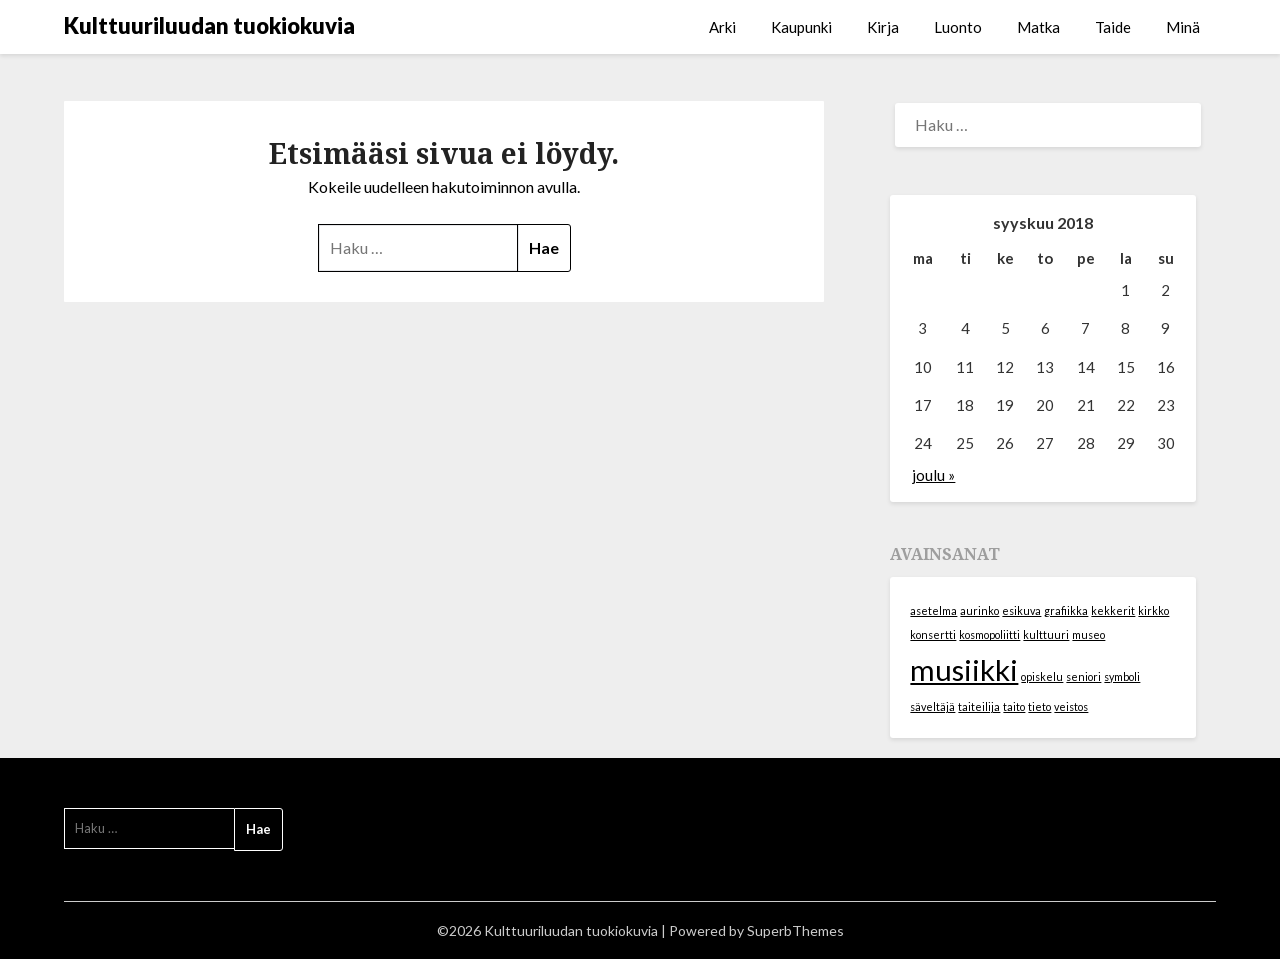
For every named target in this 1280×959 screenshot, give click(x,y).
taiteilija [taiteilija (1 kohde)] (979, 706)
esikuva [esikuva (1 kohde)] (1021, 610)
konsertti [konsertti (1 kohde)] (933, 634)
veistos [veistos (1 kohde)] (1071, 706)
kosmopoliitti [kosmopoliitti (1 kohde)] (989, 634)
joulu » (933, 475)
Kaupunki (801, 27)
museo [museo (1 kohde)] (1088, 634)
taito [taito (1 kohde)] (1014, 706)
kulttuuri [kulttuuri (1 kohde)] (1046, 634)
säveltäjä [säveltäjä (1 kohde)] (932, 706)
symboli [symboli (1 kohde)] (1122, 676)
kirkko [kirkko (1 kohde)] (1153, 610)
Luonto (958, 27)
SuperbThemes (795, 930)
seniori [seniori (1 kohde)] (1083, 676)
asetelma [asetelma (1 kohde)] (933, 610)
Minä (1183, 27)
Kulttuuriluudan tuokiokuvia (209, 25)
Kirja (883, 27)
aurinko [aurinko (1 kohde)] (979, 610)
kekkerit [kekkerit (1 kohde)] (1113, 610)
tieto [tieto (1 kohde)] (1039, 706)
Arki (722, 27)
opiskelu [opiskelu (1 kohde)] (1042, 676)
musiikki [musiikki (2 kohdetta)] (964, 669)
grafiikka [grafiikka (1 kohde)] (1066, 610)
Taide (1113, 27)
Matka (1038, 27)
